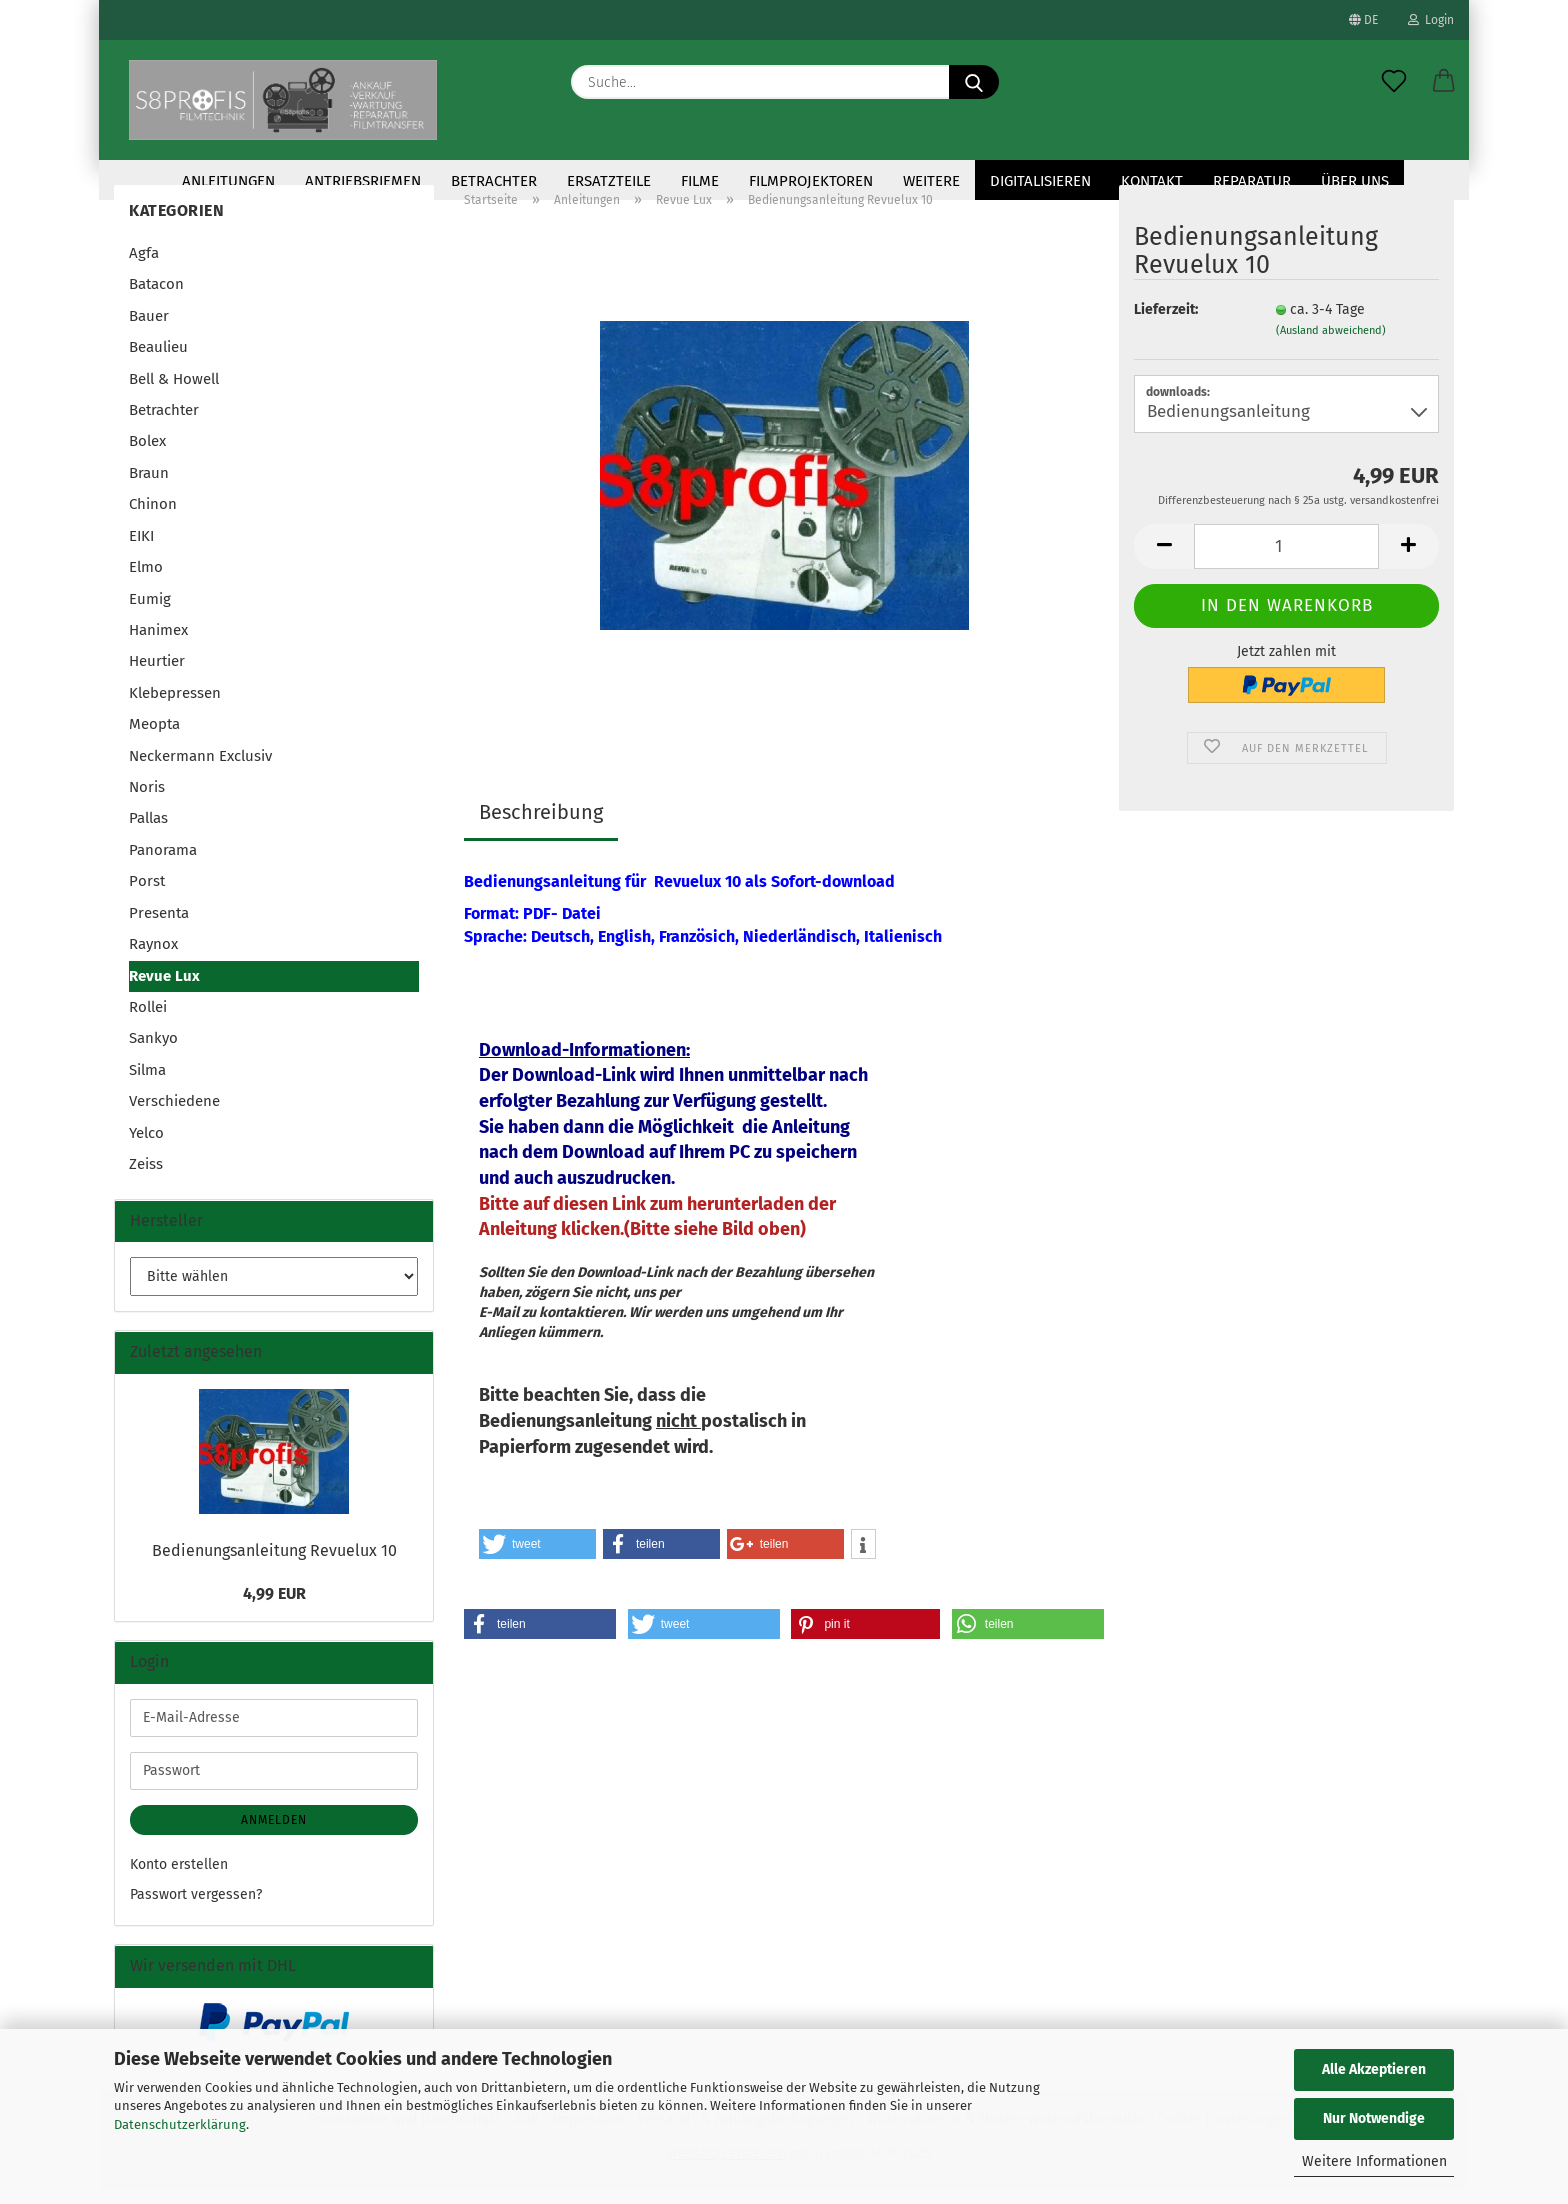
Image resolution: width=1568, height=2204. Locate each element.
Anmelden (274, 1834)
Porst (147, 895)
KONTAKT (1152, 181)
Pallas (148, 832)
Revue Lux (164, 990)
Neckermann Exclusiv (200, 770)
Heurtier (157, 675)
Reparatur (1252, 181)
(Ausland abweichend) (1331, 344)
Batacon (156, 298)
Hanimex (158, 644)
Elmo (146, 581)
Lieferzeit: (1166, 323)
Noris (147, 801)
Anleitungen (228, 181)
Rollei (148, 1021)
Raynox (153, 958)
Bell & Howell (174, 393)
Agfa (144, 267)
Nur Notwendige (1374, 2118)
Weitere (931, 181)
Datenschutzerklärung (180, 2124)
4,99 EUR (274, 1607)
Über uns (1355, 181)
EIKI (141, 550)
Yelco (146, 1147)
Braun (149, 487)
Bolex (147, 455)
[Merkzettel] (1394, 82)
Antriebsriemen (363, 181)
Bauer (149, 330)
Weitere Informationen (1374, 2161)
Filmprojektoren (811, 181)
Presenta (159, 927)
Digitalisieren (1040, 181)
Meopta (154, 738)
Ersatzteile (609, 181)
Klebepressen (175, 707)
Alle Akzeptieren (1374, 2069)
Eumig (150, 612)
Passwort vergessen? (196, 1908)
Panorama (163, 864)
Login (1431, 20)
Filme (700, 181)
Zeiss (146, 1178)
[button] (1444, 82)
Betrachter (494, 181)
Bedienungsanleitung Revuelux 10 (274, 1564)
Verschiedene (174, 1115)
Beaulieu (158, 361)
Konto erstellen (179, 1878)
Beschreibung (541, 826)
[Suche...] (974, 82)
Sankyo (153, 1052)
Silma (147, 1084)
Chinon (153, 518)
